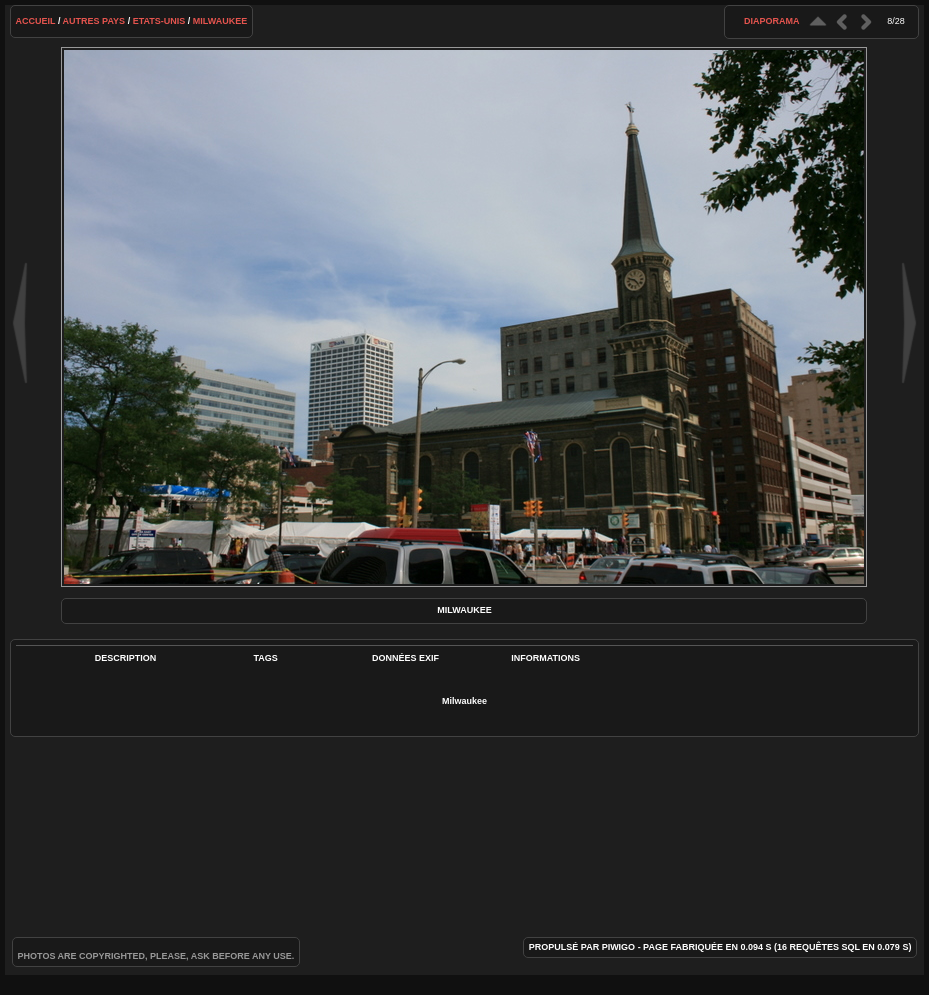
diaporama (772, 21)
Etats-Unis (159, 21)
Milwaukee (220, 21)
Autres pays (94, 21)
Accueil (36, 21)
